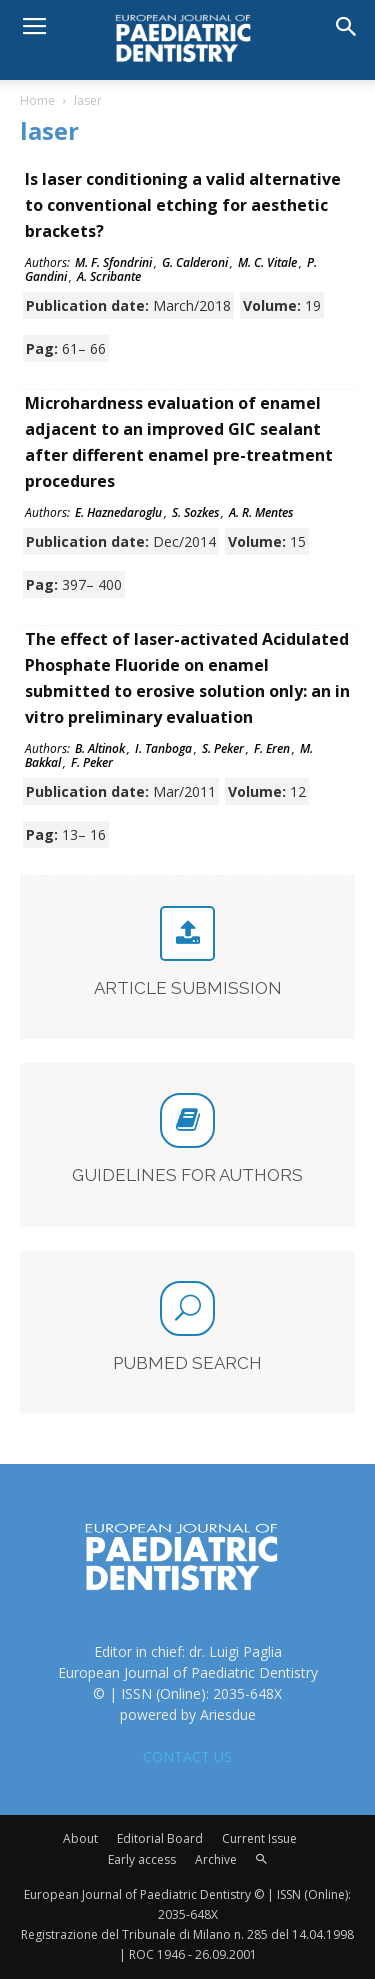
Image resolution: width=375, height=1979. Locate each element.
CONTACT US (187, 1756)
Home (37, 100)
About (80, 1838)
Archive (216, 1859)
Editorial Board (160, 1838)
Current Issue (259, 1838)
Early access (142, 1859)
